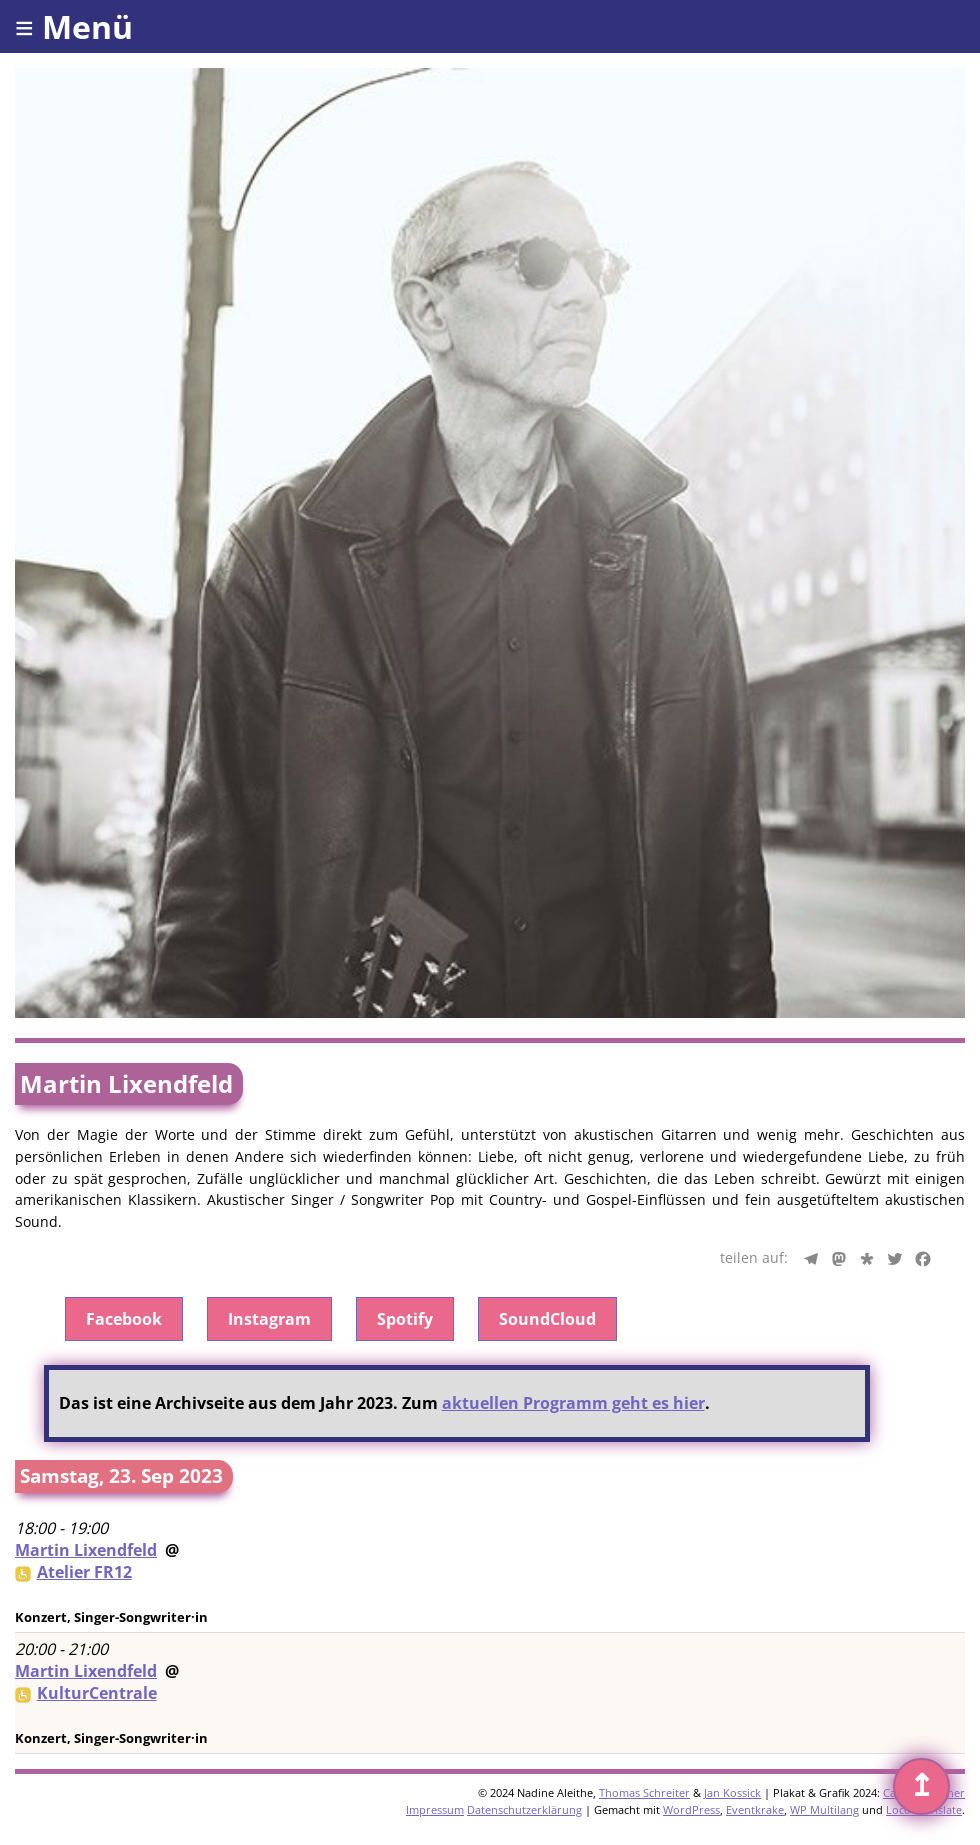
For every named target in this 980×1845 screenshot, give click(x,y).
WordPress (691, 1809)
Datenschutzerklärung (524, 1809)
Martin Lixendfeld (86, 1550)
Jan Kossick (732, 1792)
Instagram (269, 1319)
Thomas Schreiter (644, 1792)
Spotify (405, 1319)
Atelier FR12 (84, 1572)
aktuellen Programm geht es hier (573, 1403)
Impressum (435, 1809)
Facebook (124, 1319)
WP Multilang (824, 1809)
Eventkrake (755, 1809)
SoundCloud (547, 1319)
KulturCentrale (97, 1693)
